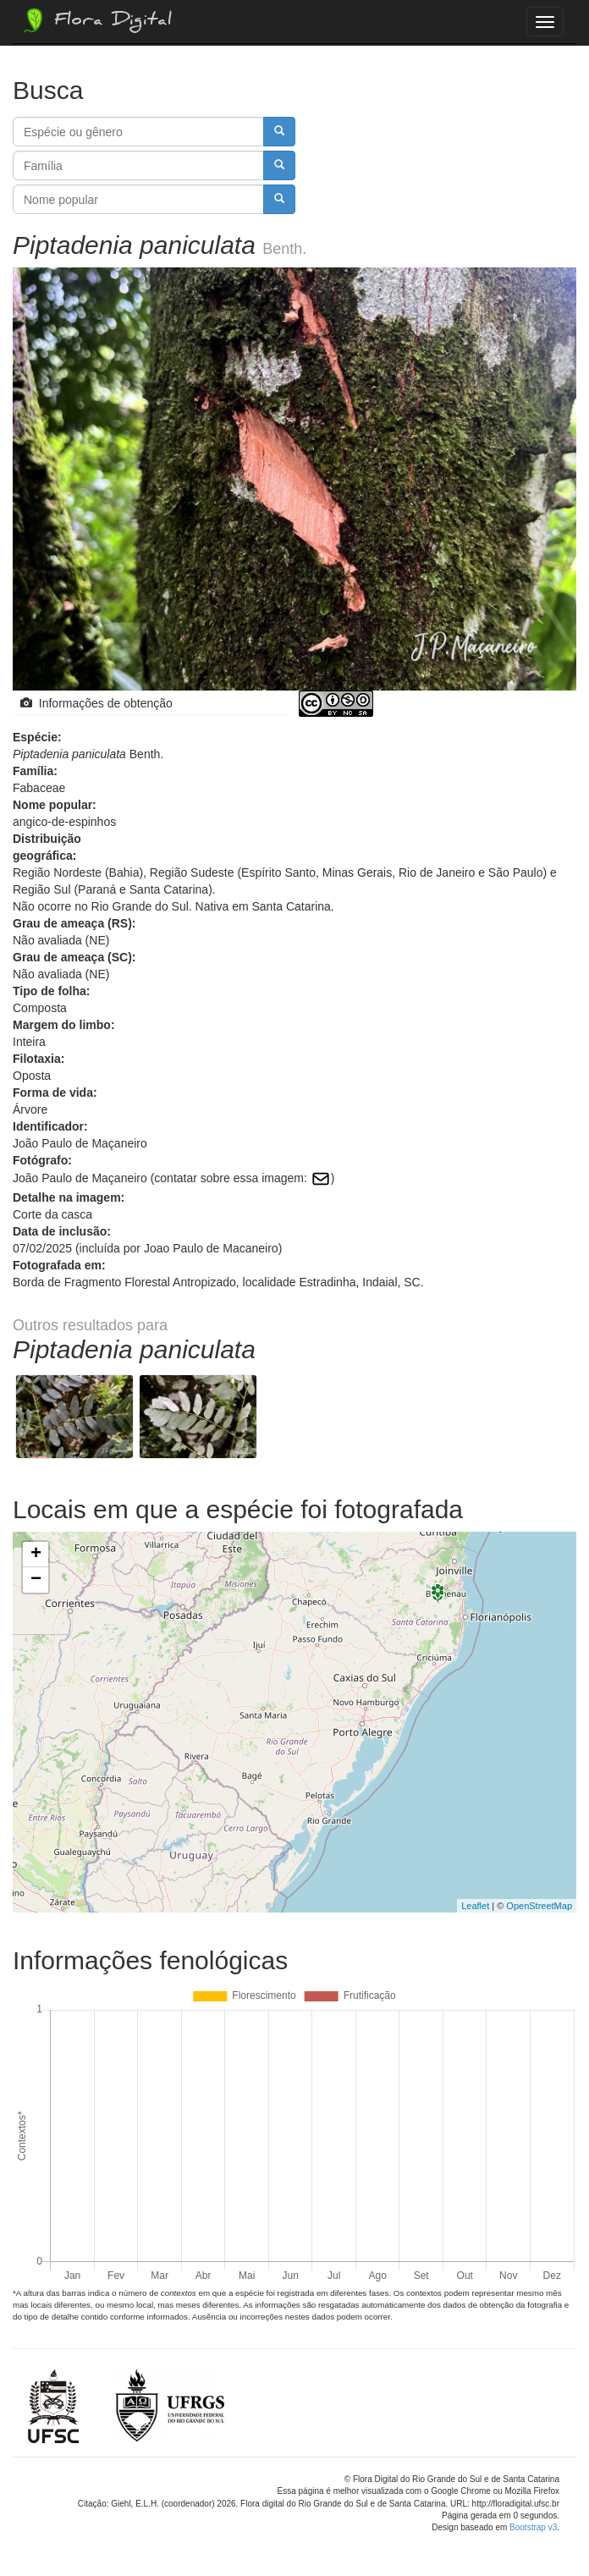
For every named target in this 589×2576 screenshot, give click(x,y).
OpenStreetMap (539, 1906)
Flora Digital (96, 20)
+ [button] (35, 1554)
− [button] (35, 1580)
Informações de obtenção (96, 703)
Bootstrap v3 (533, 2527)
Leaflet (475, 1906)
